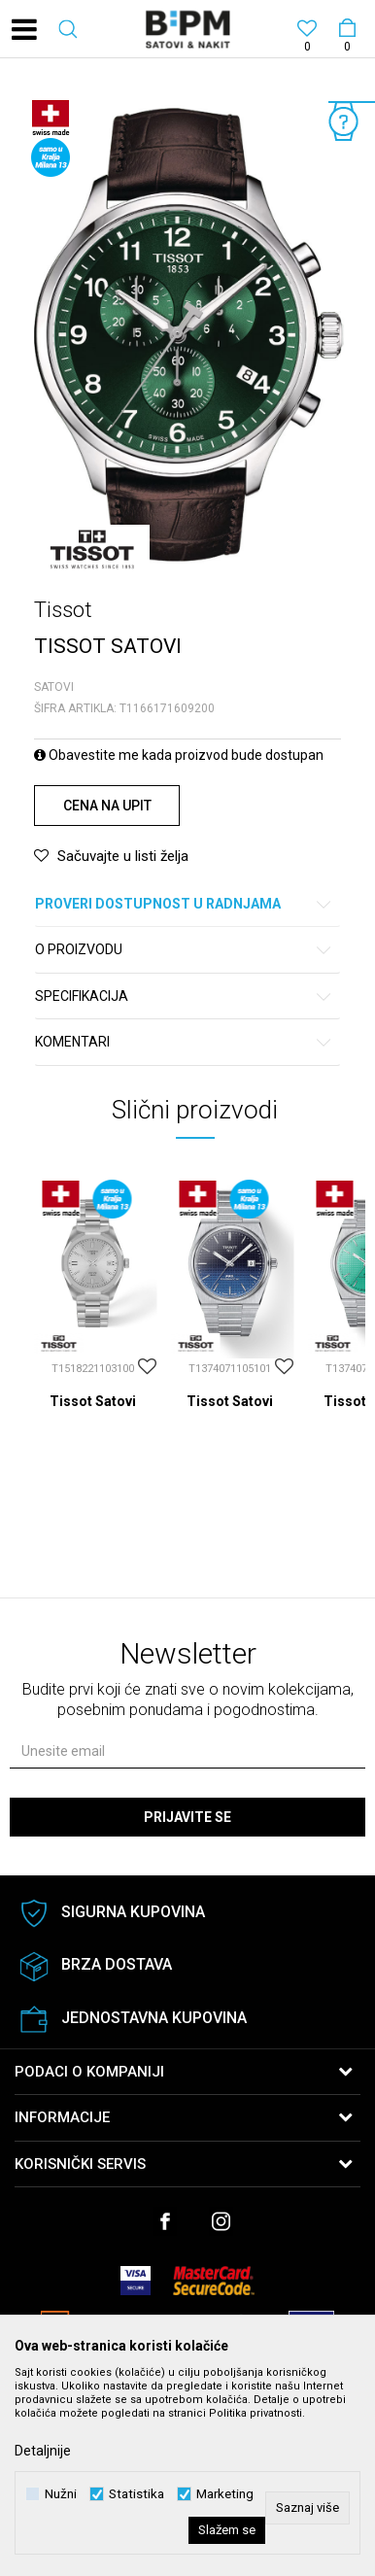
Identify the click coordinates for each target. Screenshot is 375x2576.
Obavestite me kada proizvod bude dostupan (179, 755)
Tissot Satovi (93, 1401)
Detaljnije (43, 2450)
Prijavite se (187, 1817)
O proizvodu (184, 950)
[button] (68, 29)
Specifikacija (184, 996)
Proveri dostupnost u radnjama (184, 904)
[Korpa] (345, 10)
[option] (187, 337)
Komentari (184, 1042)
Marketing (225, 2494)
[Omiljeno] (307, 30)
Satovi (54, 687)
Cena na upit (107, 805)
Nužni (61, 2494)
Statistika (136, 2494)
